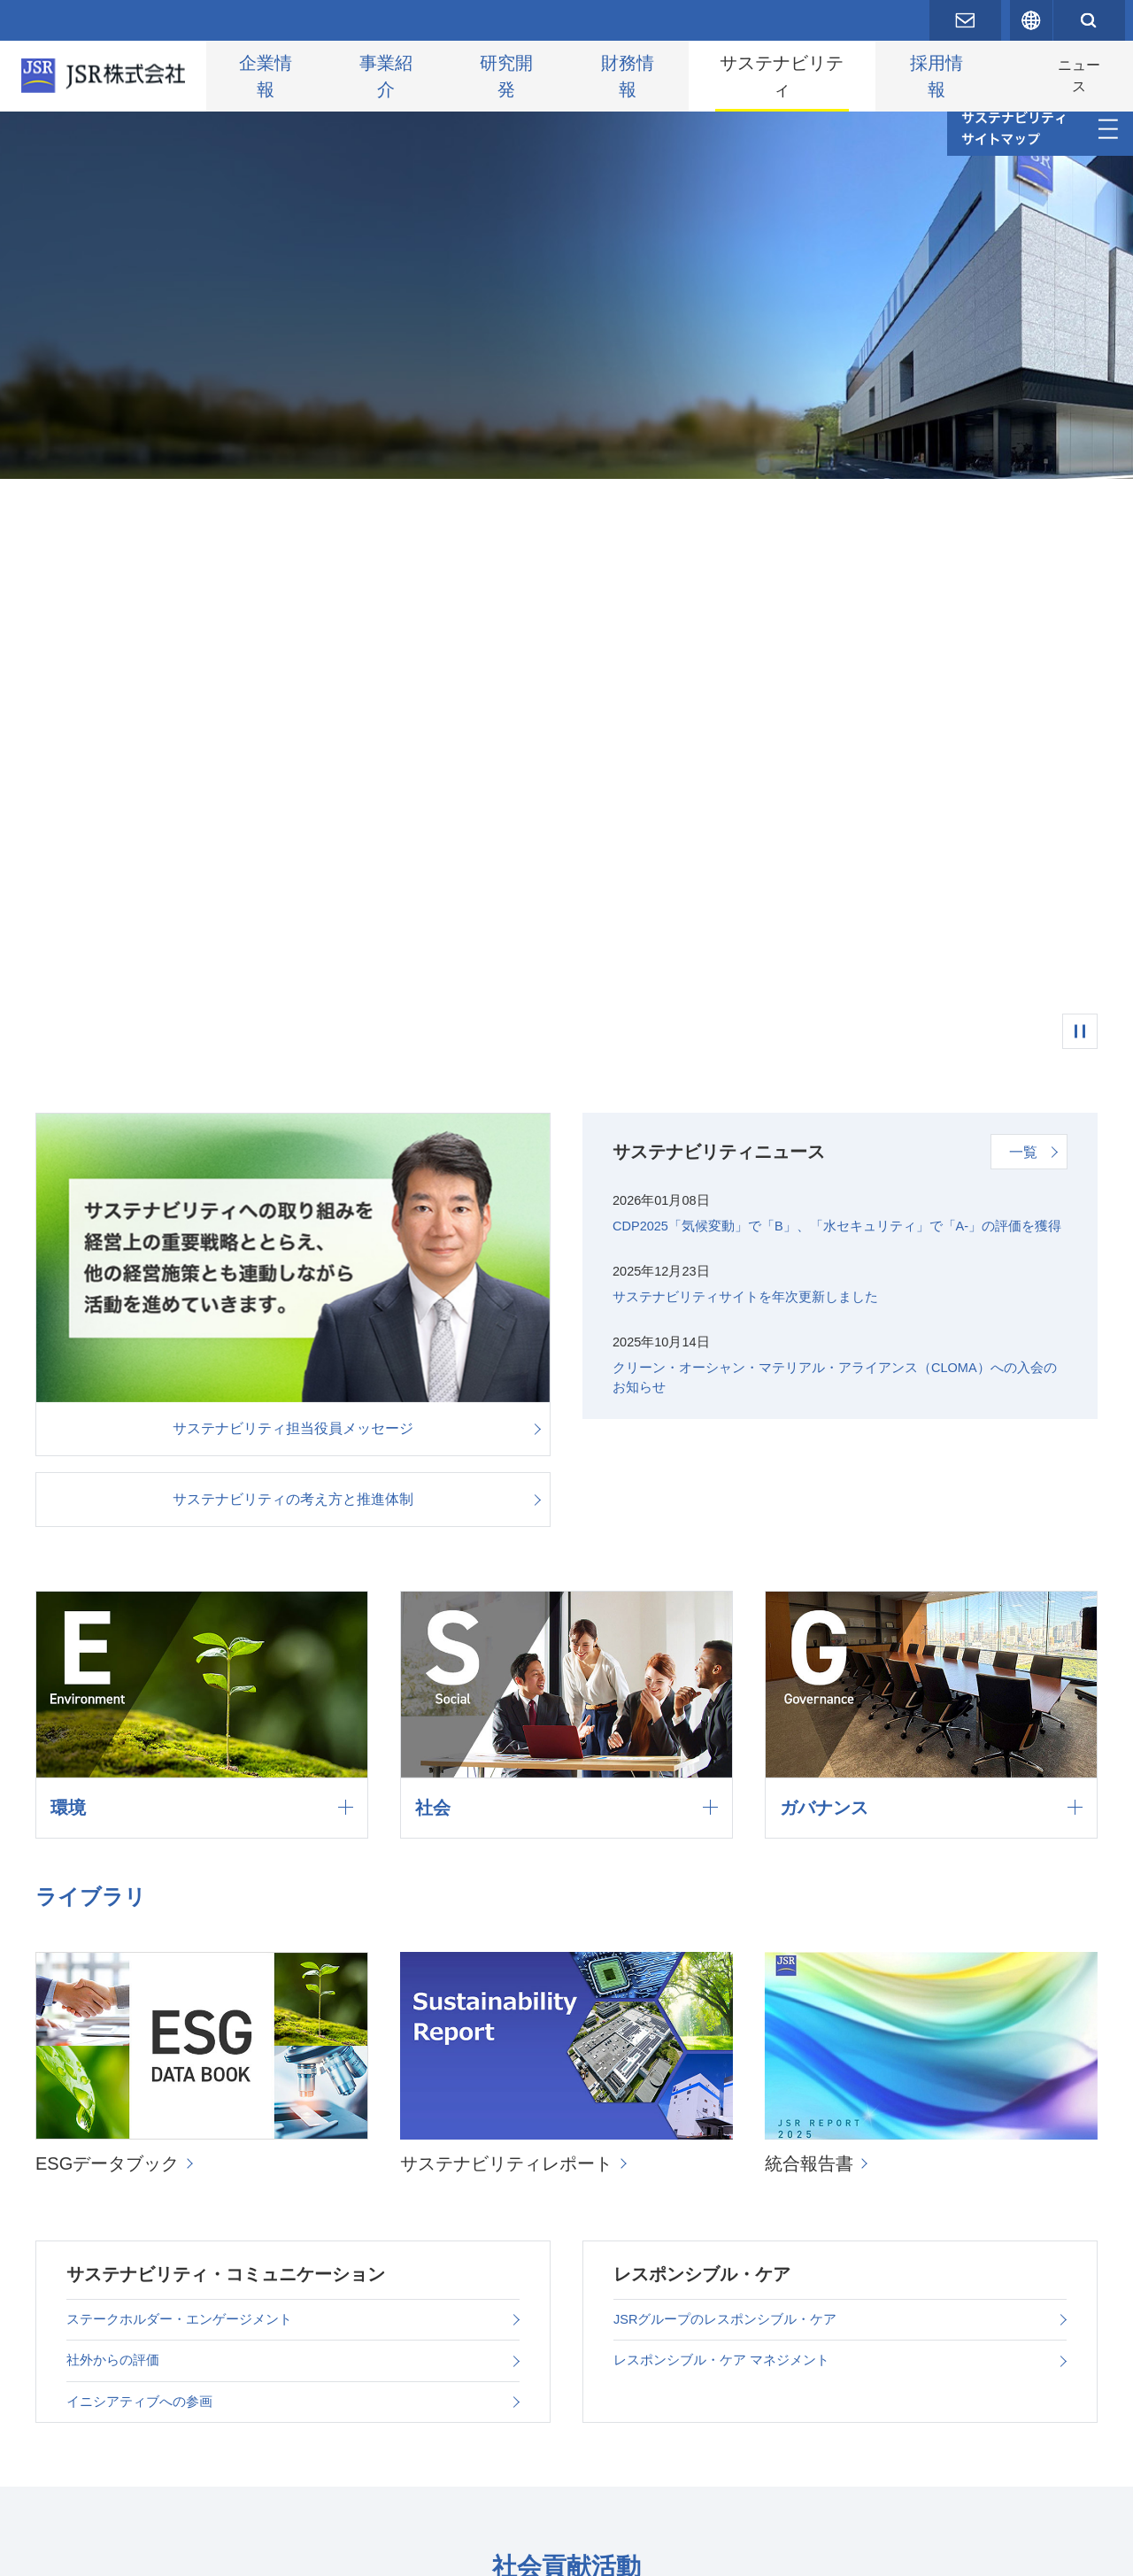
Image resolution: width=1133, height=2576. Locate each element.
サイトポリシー (358, 2549)
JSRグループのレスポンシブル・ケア (732, 1745)
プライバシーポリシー (221, 2549)
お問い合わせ (90, 2549)
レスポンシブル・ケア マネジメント (728, 1793)
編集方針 (414, 2474)
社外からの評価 (116, 1793)
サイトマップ (471, 2549)
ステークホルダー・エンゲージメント (186, 1745)
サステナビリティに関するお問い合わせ (616, 2474)
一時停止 (1080, 485)
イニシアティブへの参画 (144, 1840)
